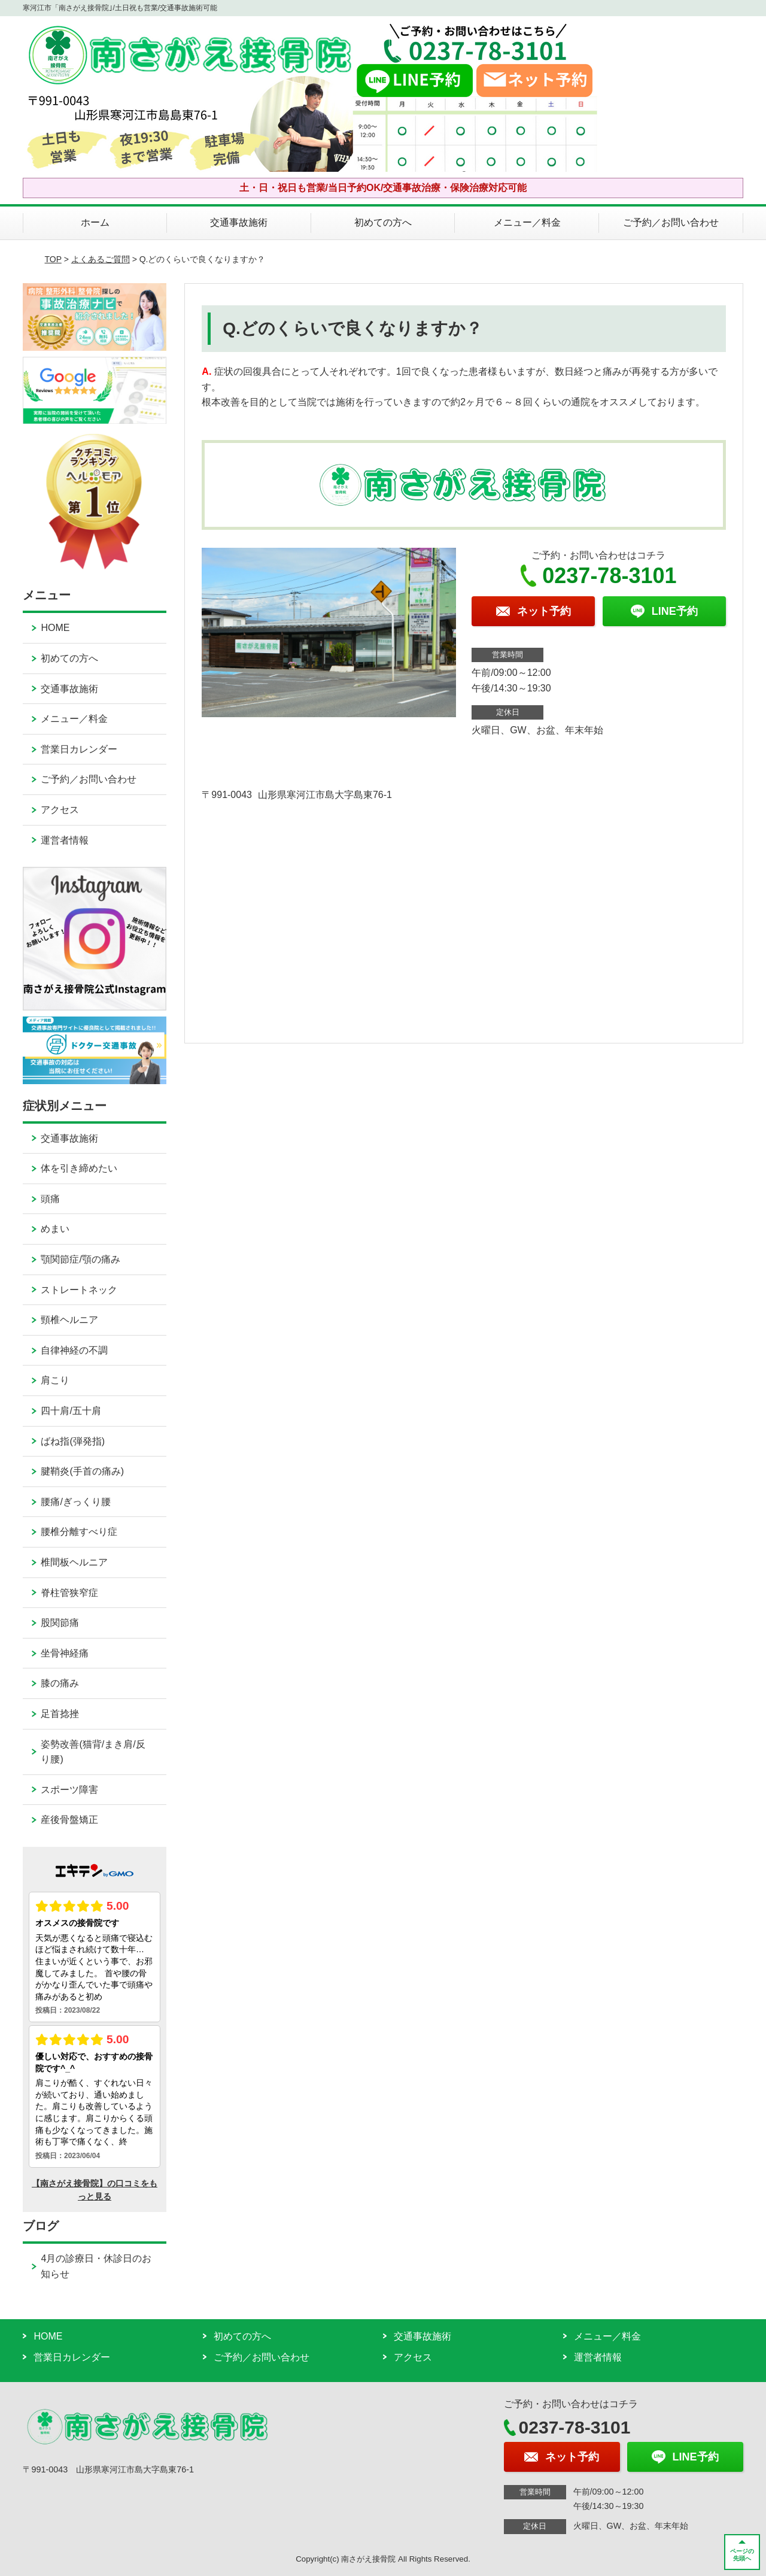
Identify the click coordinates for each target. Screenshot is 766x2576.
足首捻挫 (60, 1714)
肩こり (55, 1380)
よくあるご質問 (100, 259)
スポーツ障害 (69, 1790)
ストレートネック (79, 1290)
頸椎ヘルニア (69, 1320)
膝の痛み (60, 1683)
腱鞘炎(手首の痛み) (82, 1471)
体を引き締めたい (79, 1168)
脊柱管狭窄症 (69, 1593)
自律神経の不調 (74, 1350)
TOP (53, 259)
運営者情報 (65, 840)
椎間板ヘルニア (74, 1562)
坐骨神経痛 (65, 1653)
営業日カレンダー (79, 749)
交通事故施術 (239, 222)
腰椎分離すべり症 (79, 1532)
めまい (55, 1229)
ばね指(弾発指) (73, 1441)
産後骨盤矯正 (69, 1820)
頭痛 (50, 1199)
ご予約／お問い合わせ (671, 222)
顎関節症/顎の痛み (80, 1259)
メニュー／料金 (527, 222)
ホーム (95, 222)
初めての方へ (383, 222)
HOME (55, 628)
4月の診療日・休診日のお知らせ (96, 2266)
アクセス (60, 810)
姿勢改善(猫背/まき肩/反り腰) (93, 1752)
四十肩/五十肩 (71, 1411)
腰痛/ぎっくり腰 (75, 1502)
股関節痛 (60, 1623)
